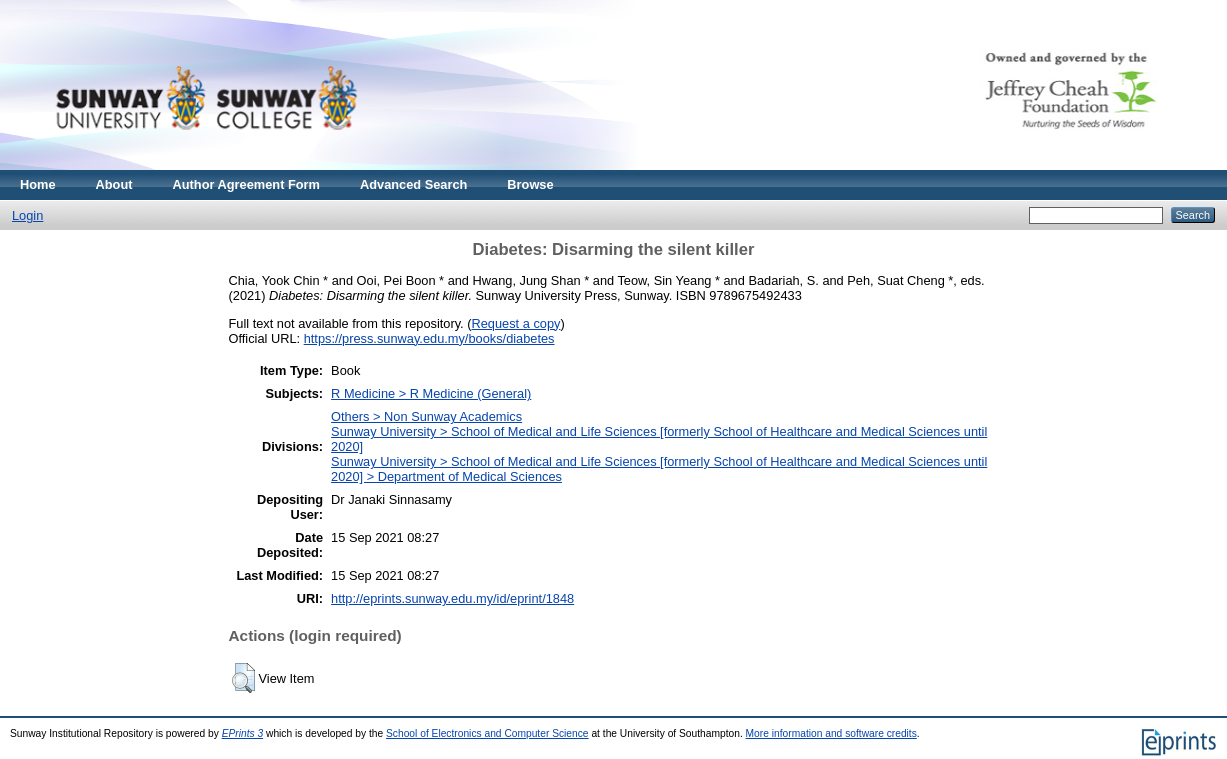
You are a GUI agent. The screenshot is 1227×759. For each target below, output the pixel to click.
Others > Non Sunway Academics (426, 416)
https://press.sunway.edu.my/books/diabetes (429, 338)
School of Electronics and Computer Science (487, 733)
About (114, 184)
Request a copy (516, 323)
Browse (530, 184)
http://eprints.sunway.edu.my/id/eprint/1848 (452, 598)
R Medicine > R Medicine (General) (431, 393)
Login (27, 215)
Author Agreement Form (246, 184)
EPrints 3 (243, 733)
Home (38, 184)
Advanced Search (413, 184)
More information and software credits (831, 733)
